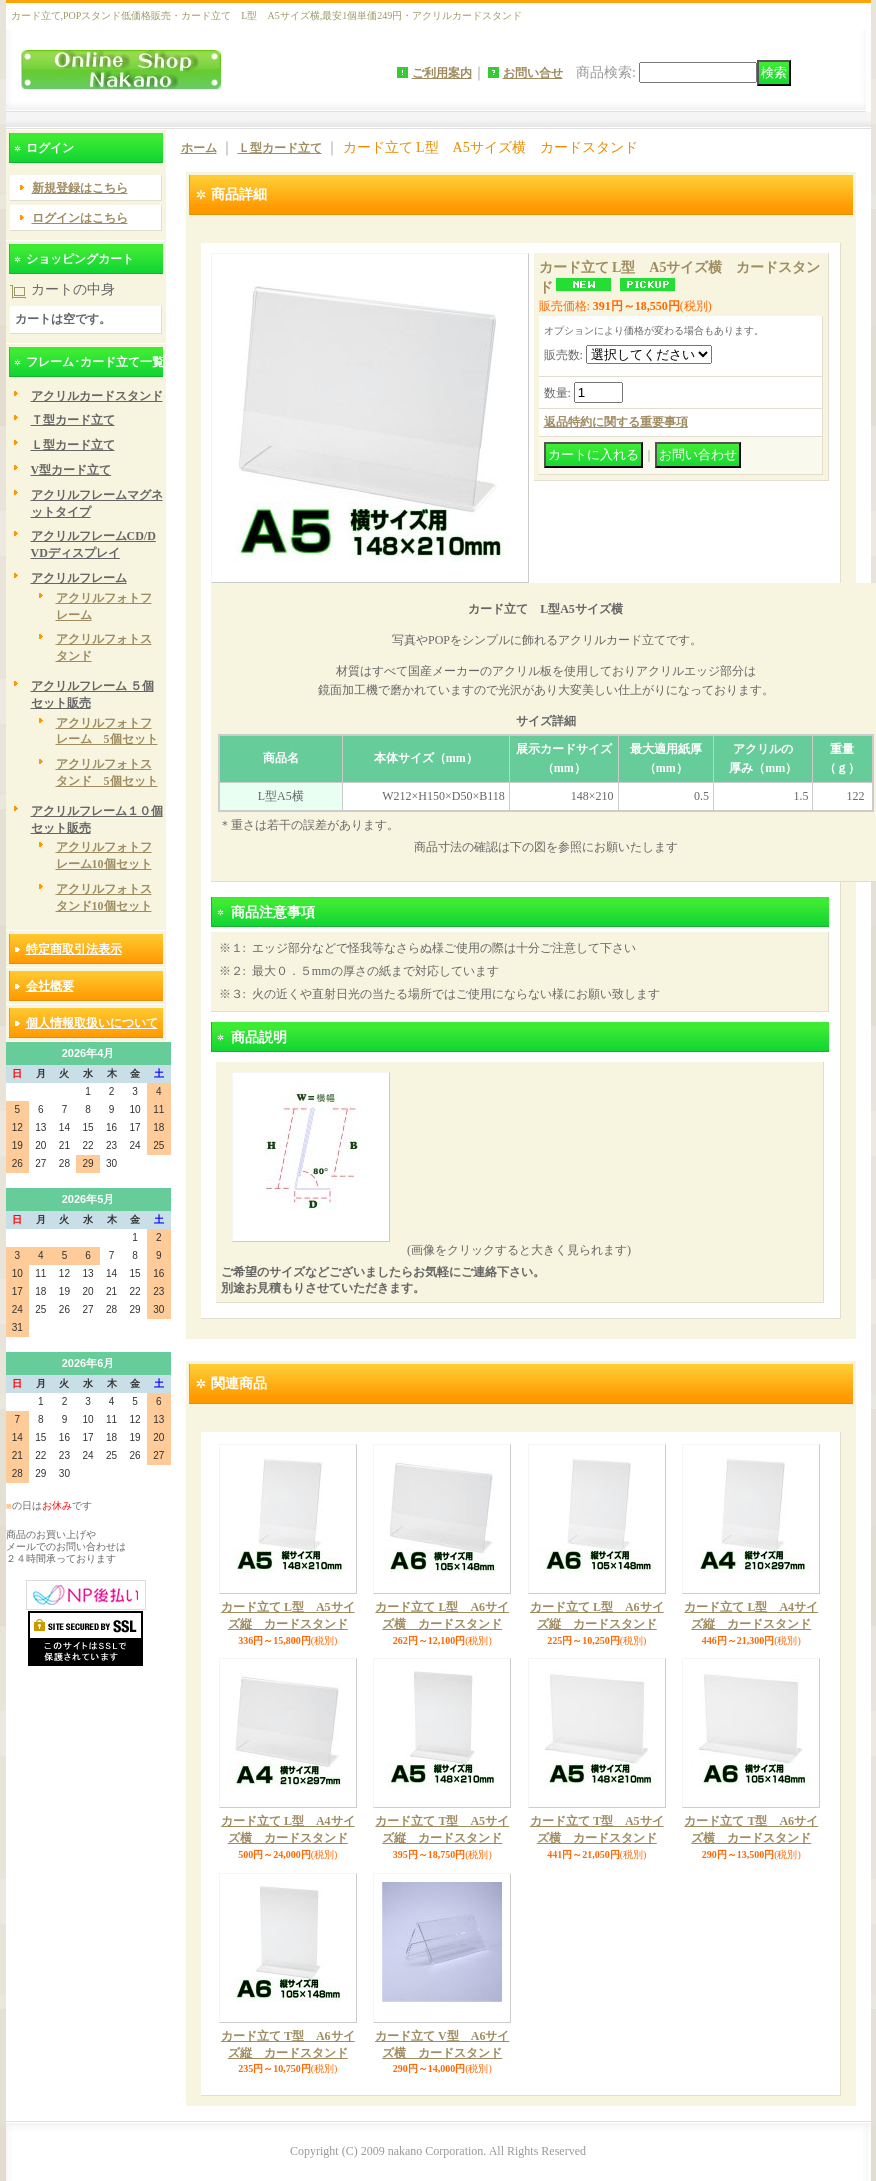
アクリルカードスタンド (97, 396)
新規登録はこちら (80, 188)
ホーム (199, 148)
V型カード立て (71, 470)
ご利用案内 (442, 73)
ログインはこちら (80, 218)
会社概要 (50, 986)
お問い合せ (533, 73)
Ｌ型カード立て (73, 445)
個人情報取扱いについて (92, 1023)
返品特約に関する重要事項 (616, 422)
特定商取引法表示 (74, 949)
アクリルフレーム (79, 578)
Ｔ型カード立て (73, 420)
